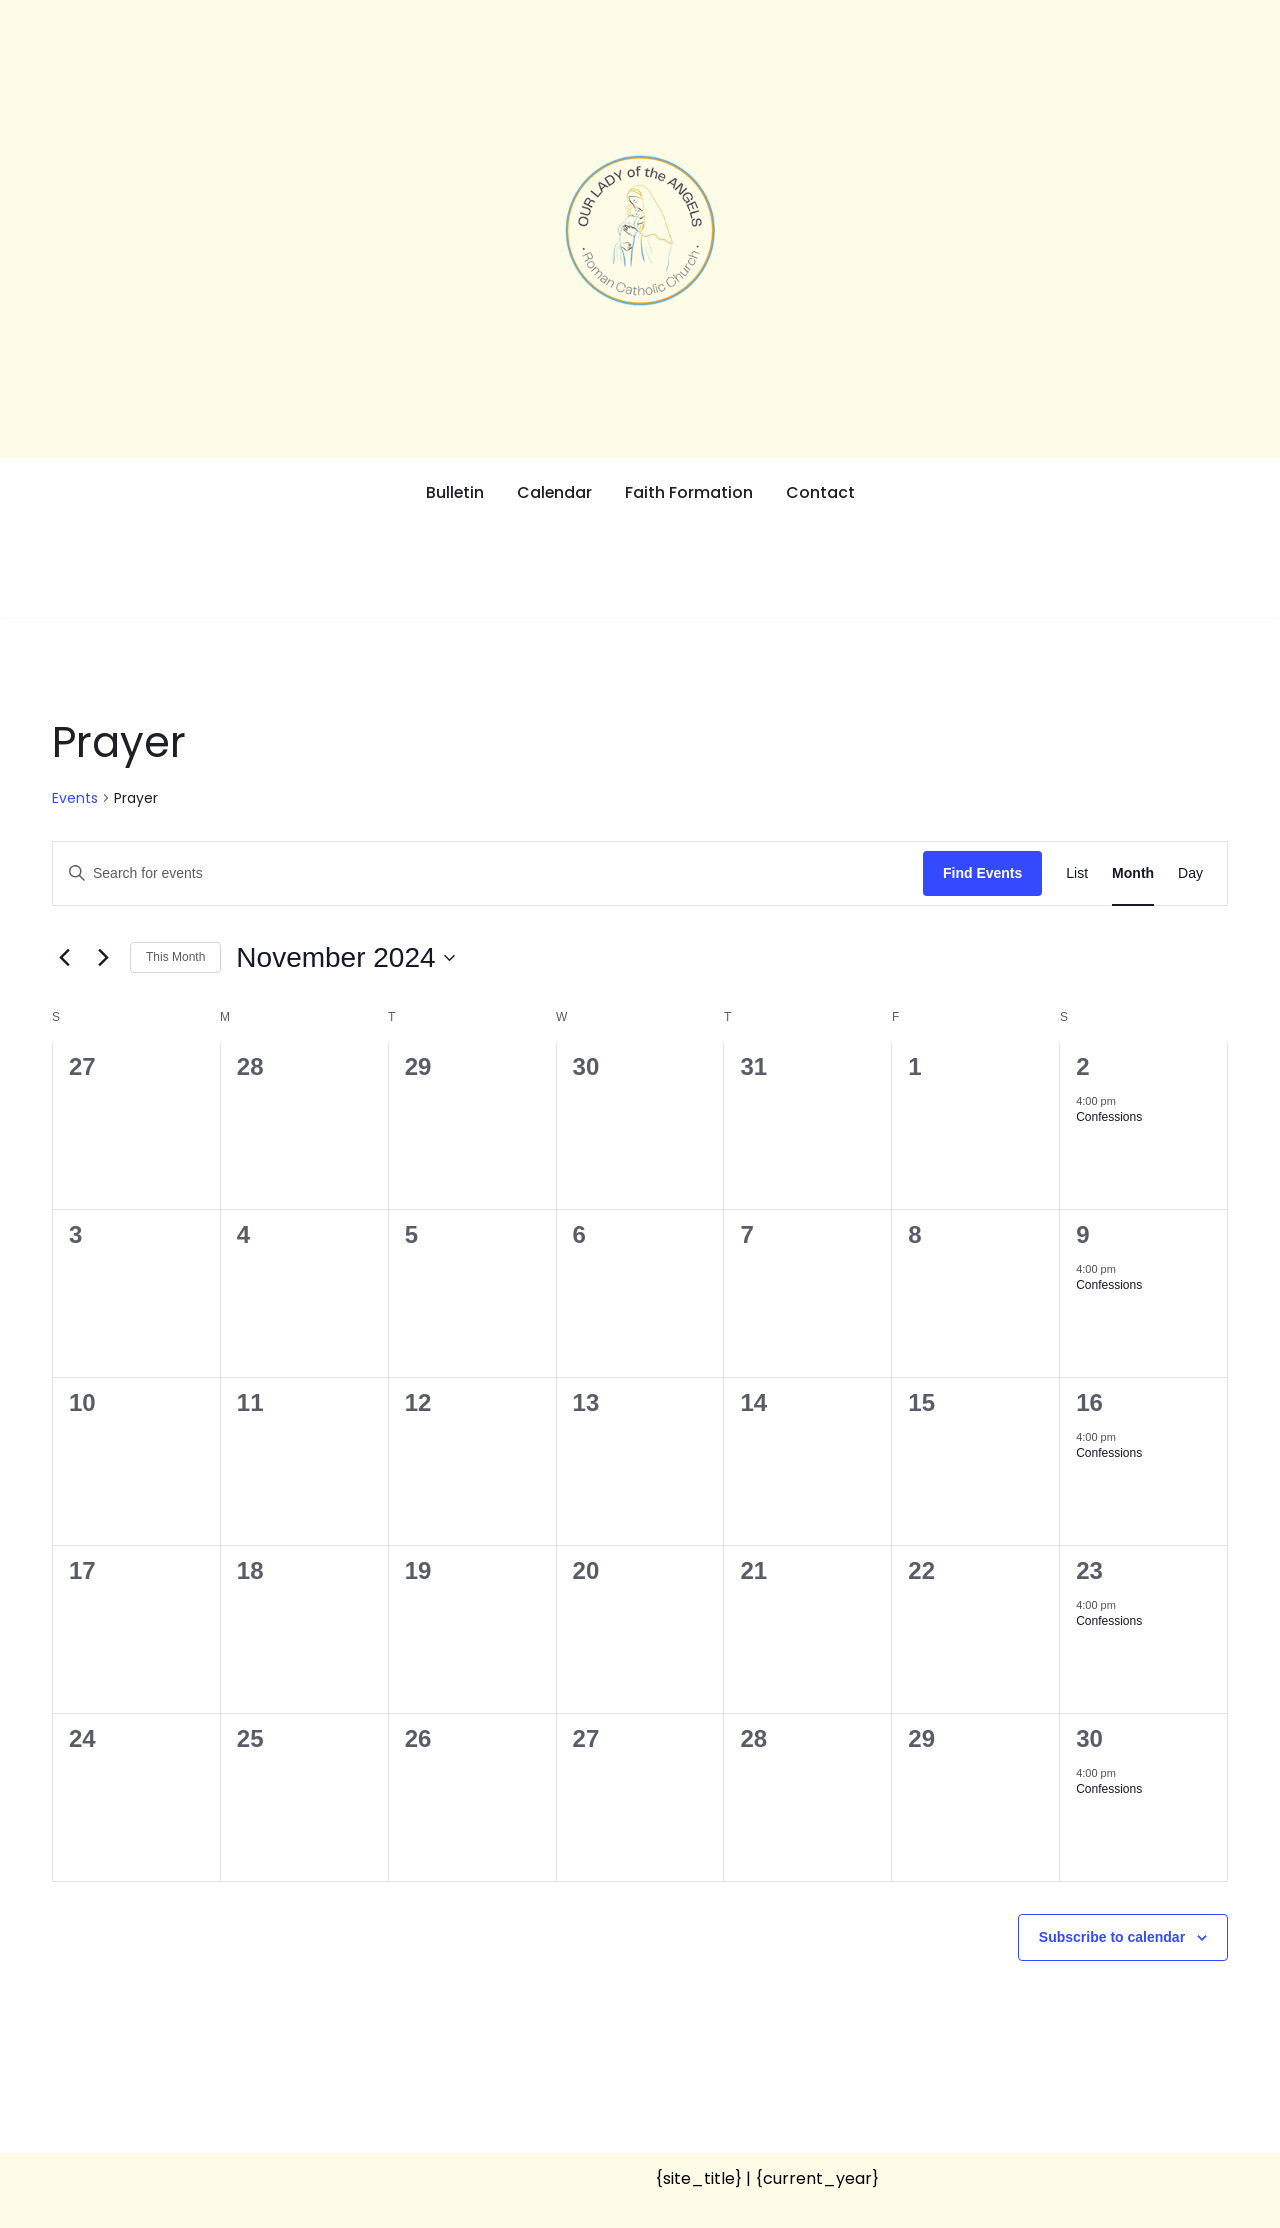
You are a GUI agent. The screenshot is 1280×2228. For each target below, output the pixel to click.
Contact (821, 492)
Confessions (1109, 1117)
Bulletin (454, 492)
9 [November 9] (1082, 1234)
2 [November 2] (1082, 1066)
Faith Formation (690, 492)
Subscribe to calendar (1112, 1937)
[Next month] (103, 958)
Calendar (555, 492)
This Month (175, 957)
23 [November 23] (1089, 1570)
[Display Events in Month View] (1133, 873)
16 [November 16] (1089, 1402)
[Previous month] (64, 958)
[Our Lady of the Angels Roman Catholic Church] (640, 230)
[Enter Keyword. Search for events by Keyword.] (488, 873)
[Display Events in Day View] (1190, 873)
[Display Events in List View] (1077, 873)
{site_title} (698, 2178)
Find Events (982, 873)
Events (75, 798)
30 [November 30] (1089, 1738)
